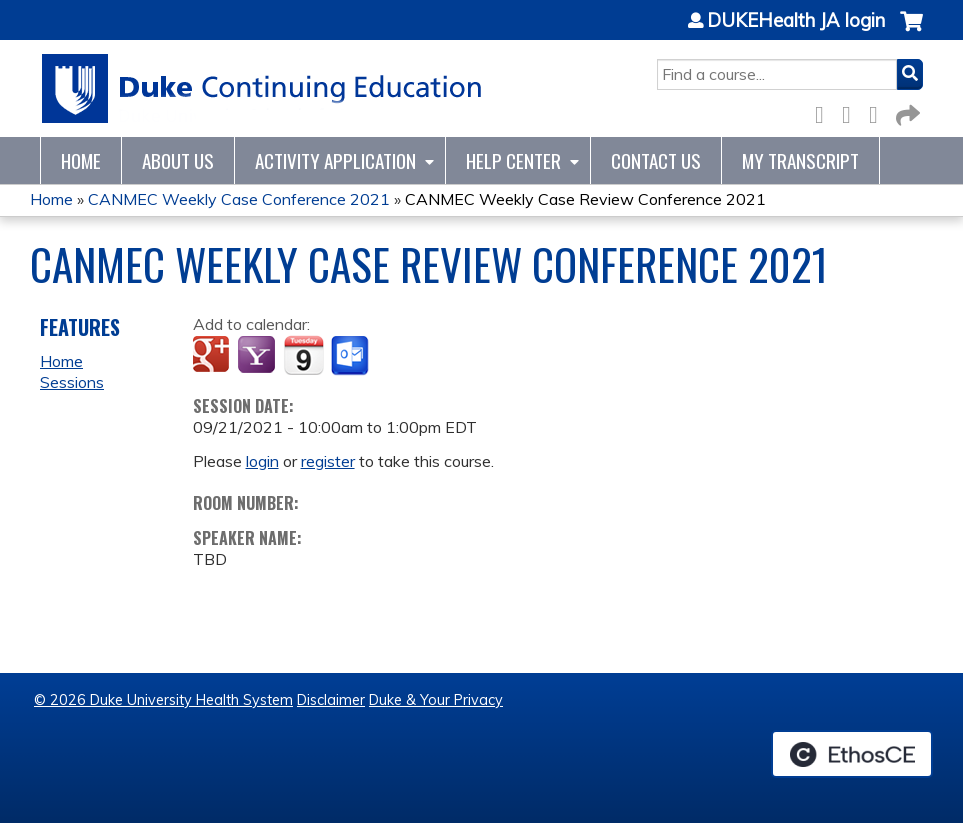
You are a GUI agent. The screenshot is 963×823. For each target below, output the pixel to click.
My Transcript (800, 160)
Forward (906, 111)
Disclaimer (331, 700)
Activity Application (335, 160)
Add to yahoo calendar (258, 356)
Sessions (72, 382)
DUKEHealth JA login (796, 21)
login (262, 461)
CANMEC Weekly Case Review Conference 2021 (585, 199)
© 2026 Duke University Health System (163, 700)
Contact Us (656, 160)
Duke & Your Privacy (436, 700)
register (328, 461)
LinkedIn (879, 111)
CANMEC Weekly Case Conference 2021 (239, 199)
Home (81, 160)
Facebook (825, 111)
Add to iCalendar (303, 355)
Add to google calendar (213, 356)
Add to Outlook (351, 356)
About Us (178, 160)
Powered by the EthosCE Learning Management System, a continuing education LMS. (852, 754)
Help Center (513, 160)
